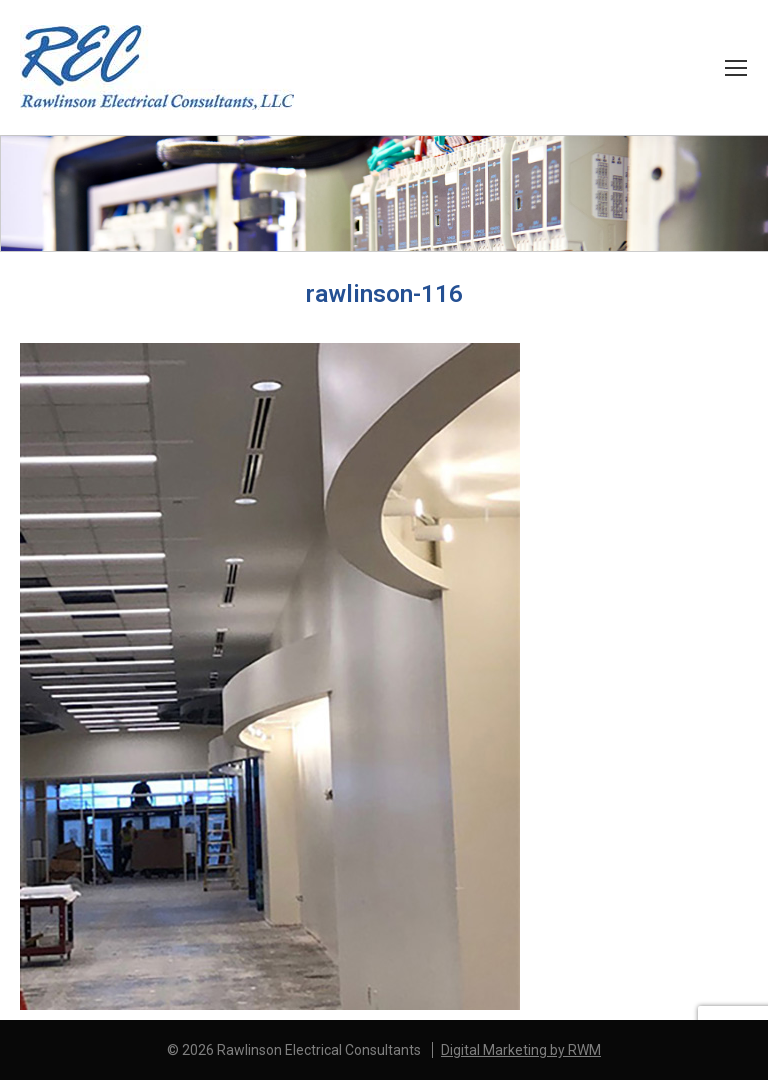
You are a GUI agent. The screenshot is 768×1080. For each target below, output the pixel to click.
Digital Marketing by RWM (521, 1050)
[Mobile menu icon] (736, 68)
